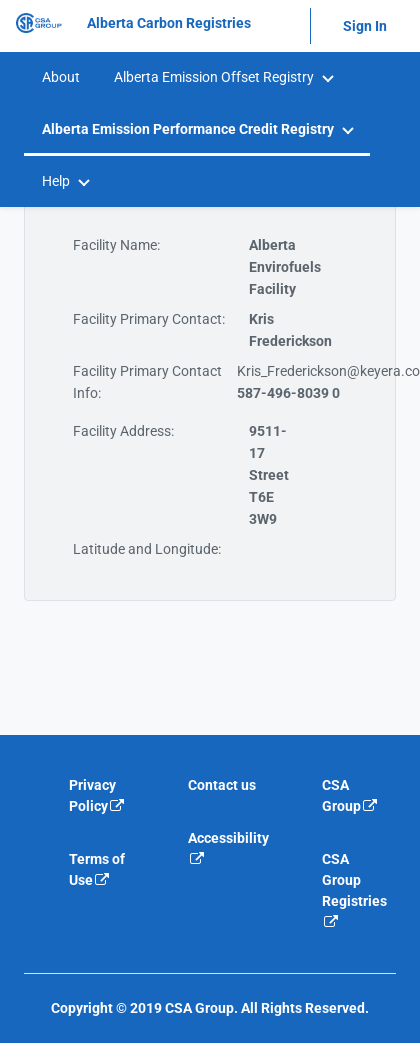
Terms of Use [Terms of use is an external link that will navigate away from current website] (97, 869)
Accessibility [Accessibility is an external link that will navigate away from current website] (228, 848)
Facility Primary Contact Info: (147, 382)
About (61, 77)
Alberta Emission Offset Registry (214, 77)
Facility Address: (123, 431)
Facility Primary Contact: (149, 319)
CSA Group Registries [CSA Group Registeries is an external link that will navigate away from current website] (354, 890)
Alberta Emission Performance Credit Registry (188, 129)
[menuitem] (60, 77)
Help (56, 181)
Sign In (365, 26)
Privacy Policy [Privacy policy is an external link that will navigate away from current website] (97, 795)
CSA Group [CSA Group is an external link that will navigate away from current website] (350, 795)
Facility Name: (116, 245)
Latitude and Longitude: (147, 549)
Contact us (222, 785)
